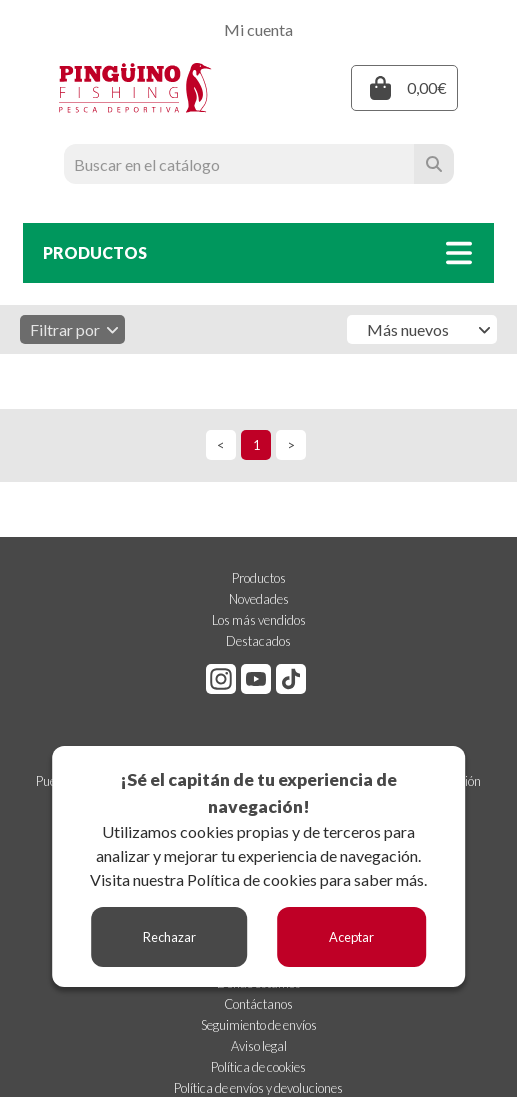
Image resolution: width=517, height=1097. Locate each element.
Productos (259, 578)
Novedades (259, 599)
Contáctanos (258, 1004)
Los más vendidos (259, 620)
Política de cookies (252, 879)
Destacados (258, 641)
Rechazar (169, 937)
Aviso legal (259, 1046)
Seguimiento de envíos (259, 1025)
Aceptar (351, 937)
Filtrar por (75, 329)
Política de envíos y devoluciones (258, 1088)
